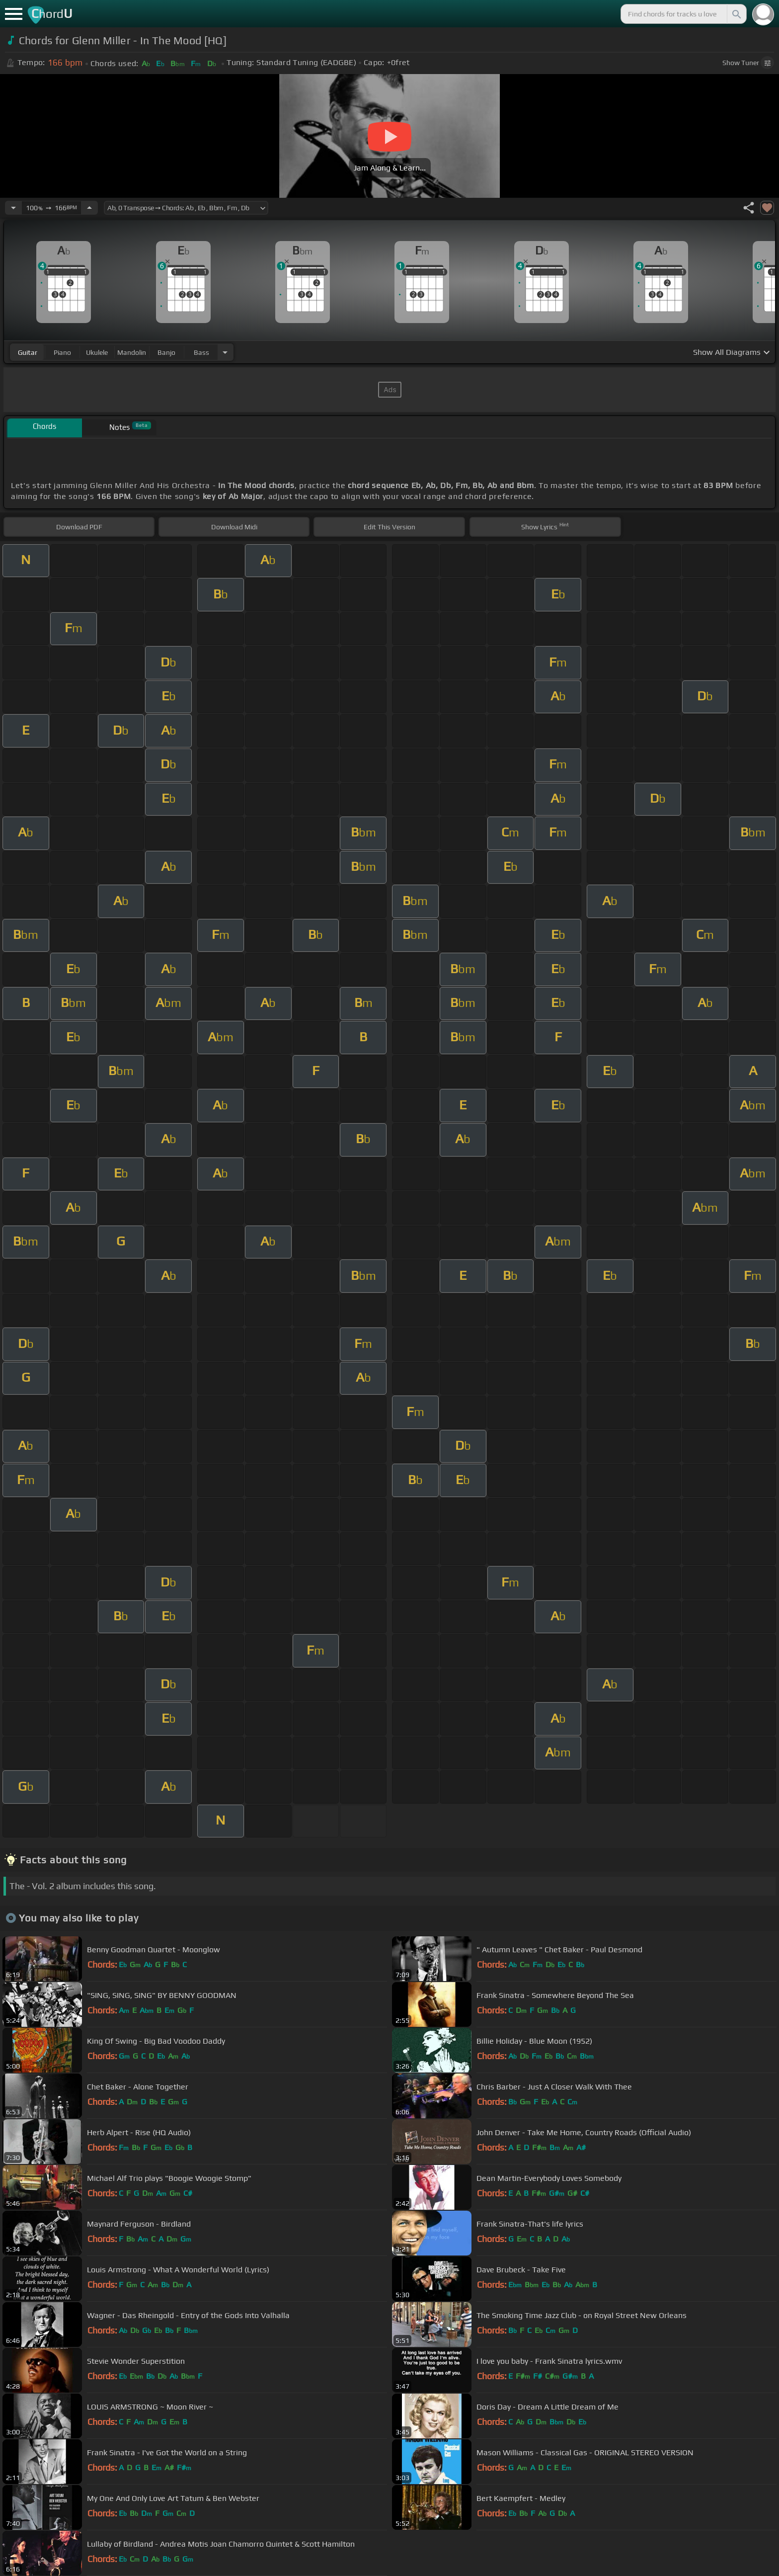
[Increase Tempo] (89, 208)
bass (201, 352)
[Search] (736, 14)
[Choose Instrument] (225, 352)
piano (62, 352)
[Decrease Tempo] (13, 208)
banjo (166, 352)
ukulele (97, 352)
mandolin (131, 352)
